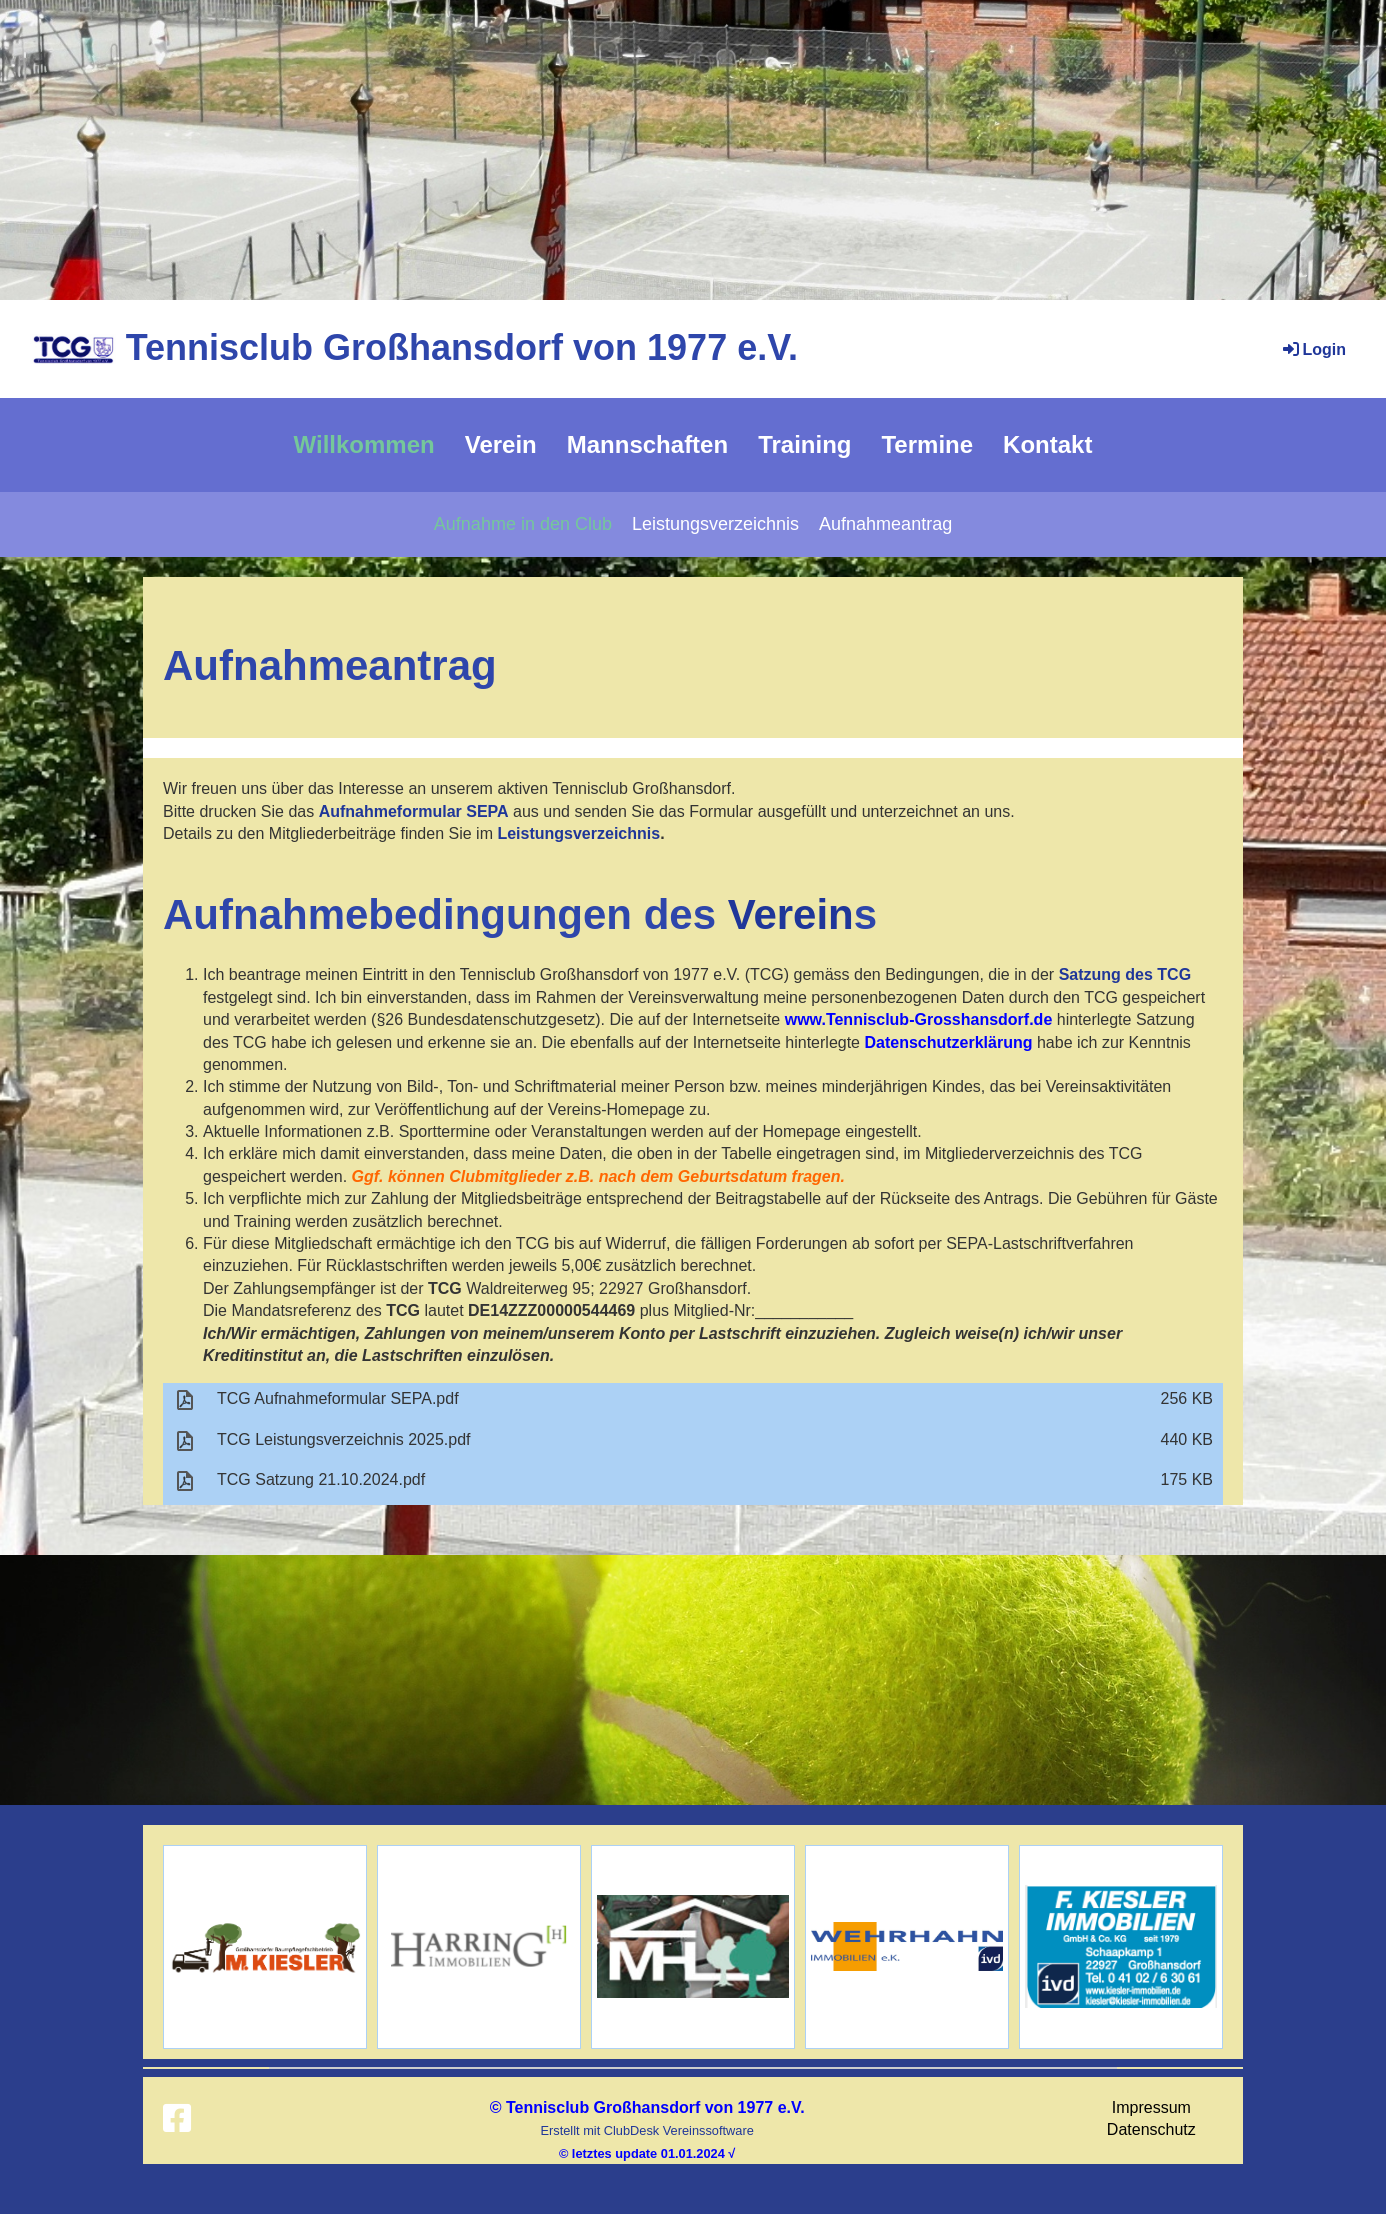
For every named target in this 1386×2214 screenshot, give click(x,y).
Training (804, 444)
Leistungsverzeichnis (715, 524)
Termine (927, 444)
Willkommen (364, 444)
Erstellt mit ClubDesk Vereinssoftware (646, 2130)
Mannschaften (647, 444)
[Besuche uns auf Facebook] (177, 2119)
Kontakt (1047, 444)
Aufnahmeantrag (885, 524)
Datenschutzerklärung (948, 1042)
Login (1313, 349)
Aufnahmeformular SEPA (414, 811)
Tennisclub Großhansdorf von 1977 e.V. (462, 347)
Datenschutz (1151, 2129)
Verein (501, 444)
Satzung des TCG (1125, 974)
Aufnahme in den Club (523, 524)
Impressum (1151, 2107)
